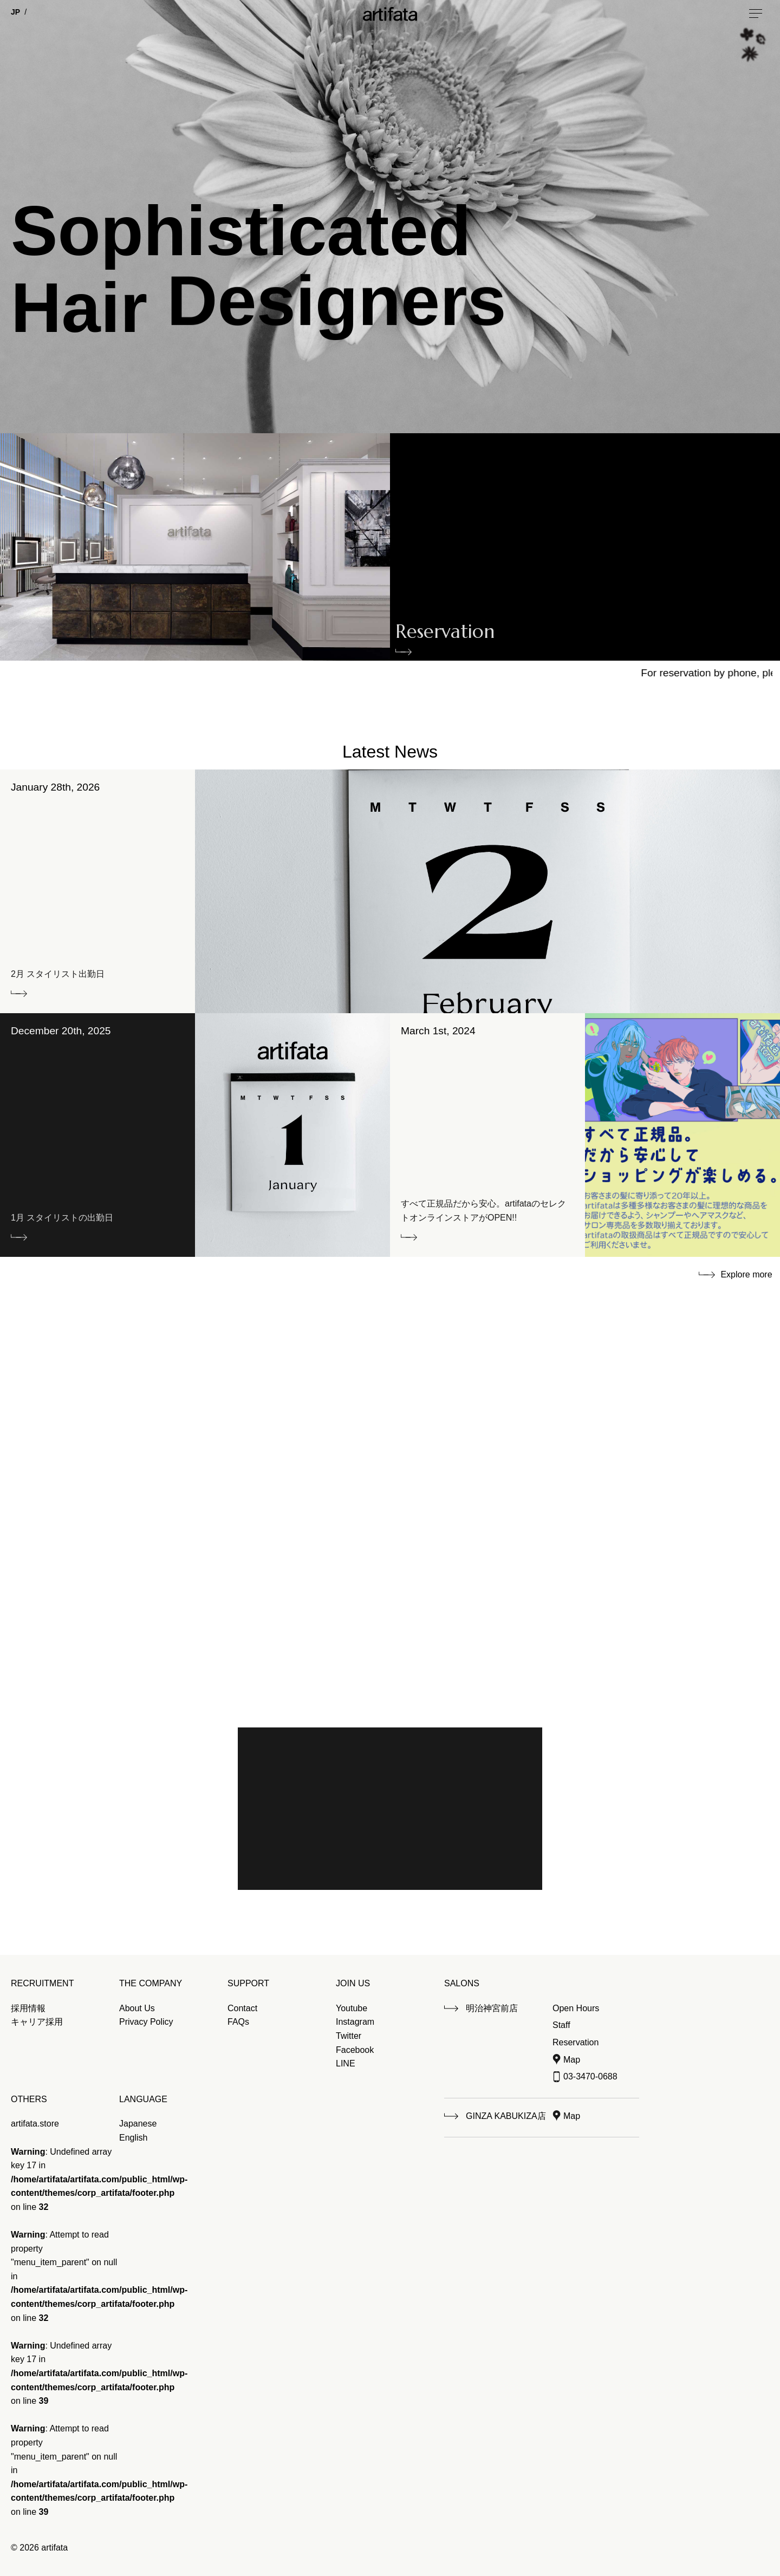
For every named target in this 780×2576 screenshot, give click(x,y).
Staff (561, 2025)
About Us (137, 2008)
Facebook (355, 2050)
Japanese (138, 2123)
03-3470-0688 (590, 2076)
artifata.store (35, 2123)
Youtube (351, 2008)
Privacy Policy (146, 2021)
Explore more (746, 1274)
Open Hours (575, 2008)
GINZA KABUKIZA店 (506, 2116)
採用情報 (28, 2008)
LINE (345, 2063)
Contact (242, 2008)
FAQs (238, 2021)
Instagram (355, 2021)
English (133, 2137)
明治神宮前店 (492, 2008)
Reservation (445, 634)
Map (571, 2059)
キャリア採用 (37, 2021)
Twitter (348, 2035)
